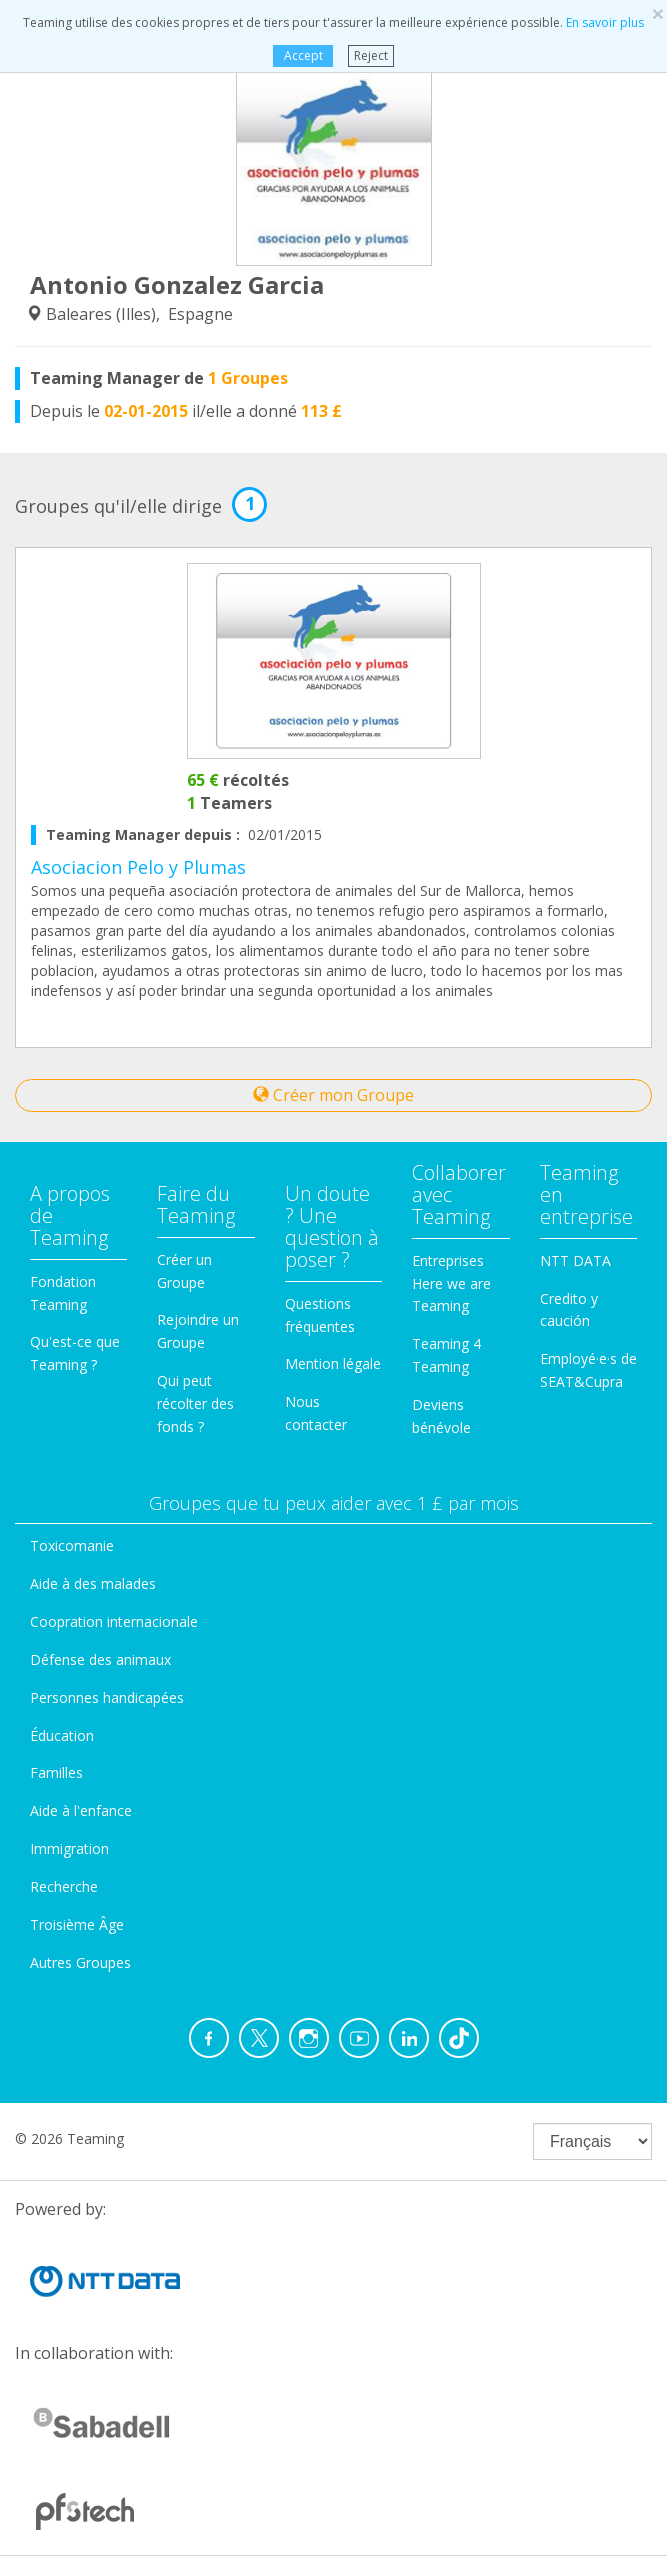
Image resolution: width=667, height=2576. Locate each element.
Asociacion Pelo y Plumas (138, 867)
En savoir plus (605, 22)
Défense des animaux (100, 1659)
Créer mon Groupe (333, 1095)
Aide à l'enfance (81, 1810)
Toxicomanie (72, 1545)
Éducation (62, 1735)
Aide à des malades (93, 1583)
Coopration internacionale (114, 1621)
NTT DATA (575, 1260)
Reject (371, 55)
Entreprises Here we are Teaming (451, 1283)
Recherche (64, 1886)
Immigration (69, 1848)
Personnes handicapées (107, 1697)
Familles (56, 1772)
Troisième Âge (77, 1924)
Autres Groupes (80, 1962)
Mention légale (333, 1363)
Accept (303, 55)
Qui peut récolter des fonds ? (195, 1403)
